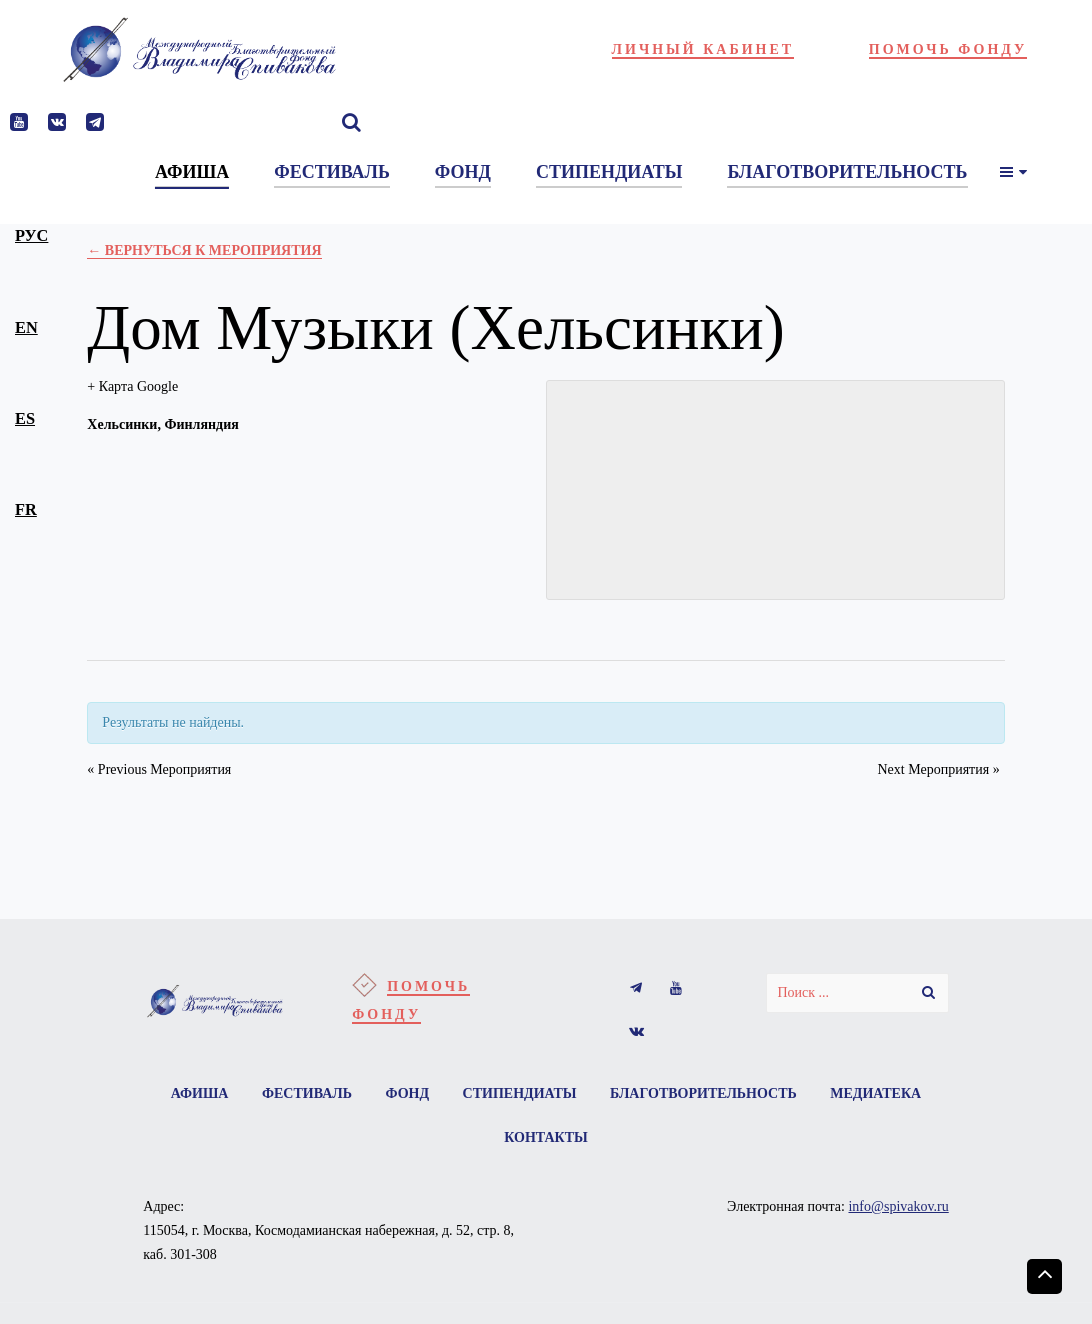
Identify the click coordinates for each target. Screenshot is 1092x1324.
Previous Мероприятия (159, 769)
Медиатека (875, 1093)
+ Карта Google (132, 386)
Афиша (200, 1093)
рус (31, 235)
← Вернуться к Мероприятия (204, 250)
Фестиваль (307, 1093)
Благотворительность (703, 1093)
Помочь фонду (948, 49)
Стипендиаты (520, 1093)
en (26, 327)
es (25, 418)
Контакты (546, 1137)
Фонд (407, 1093)
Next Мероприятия (938, 769)
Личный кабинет (703, 49)
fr (26, 509)
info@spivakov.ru (898, 1206)
